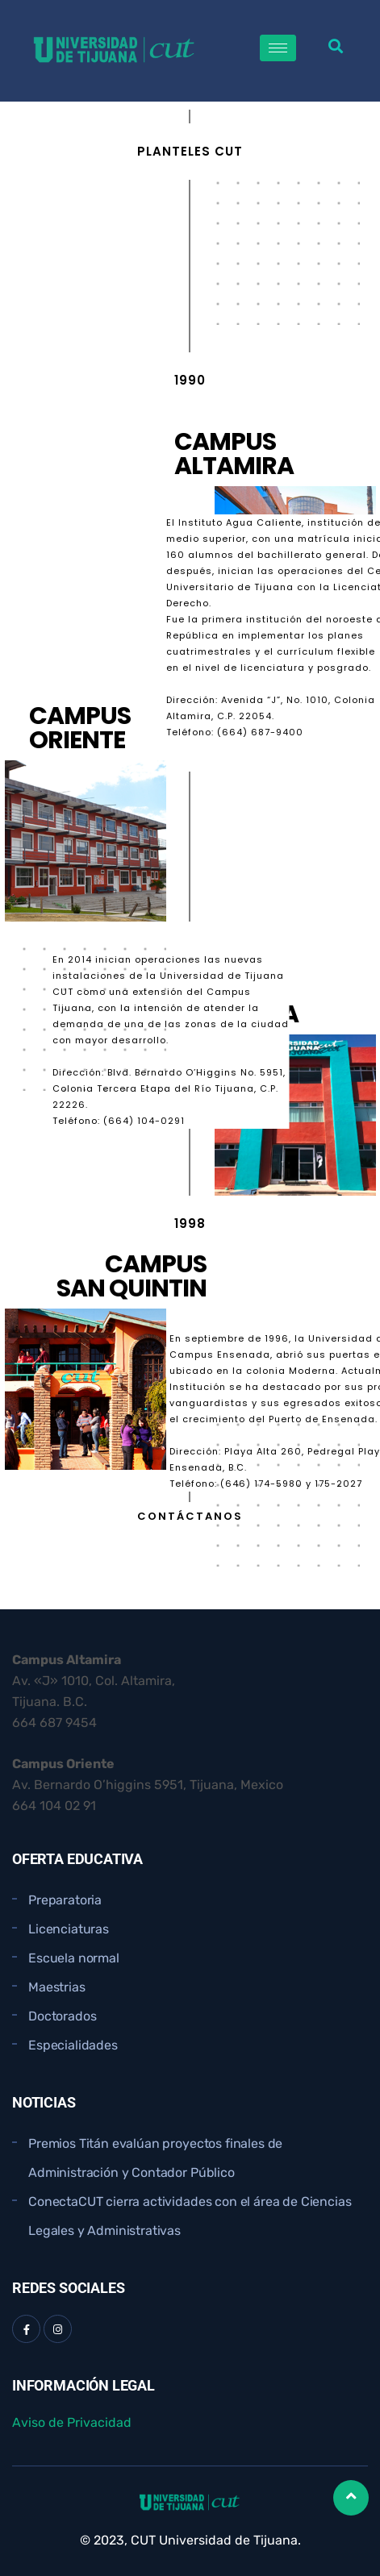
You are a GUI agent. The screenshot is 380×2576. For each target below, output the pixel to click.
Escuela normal (73, 1958)
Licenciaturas (68, 1929)
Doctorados (62, 2016)
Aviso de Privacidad (72, 2422)
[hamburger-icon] (278, 48)
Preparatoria (65, 1900)
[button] (336, 45)
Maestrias (57, 1987)
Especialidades (73, 2045)
